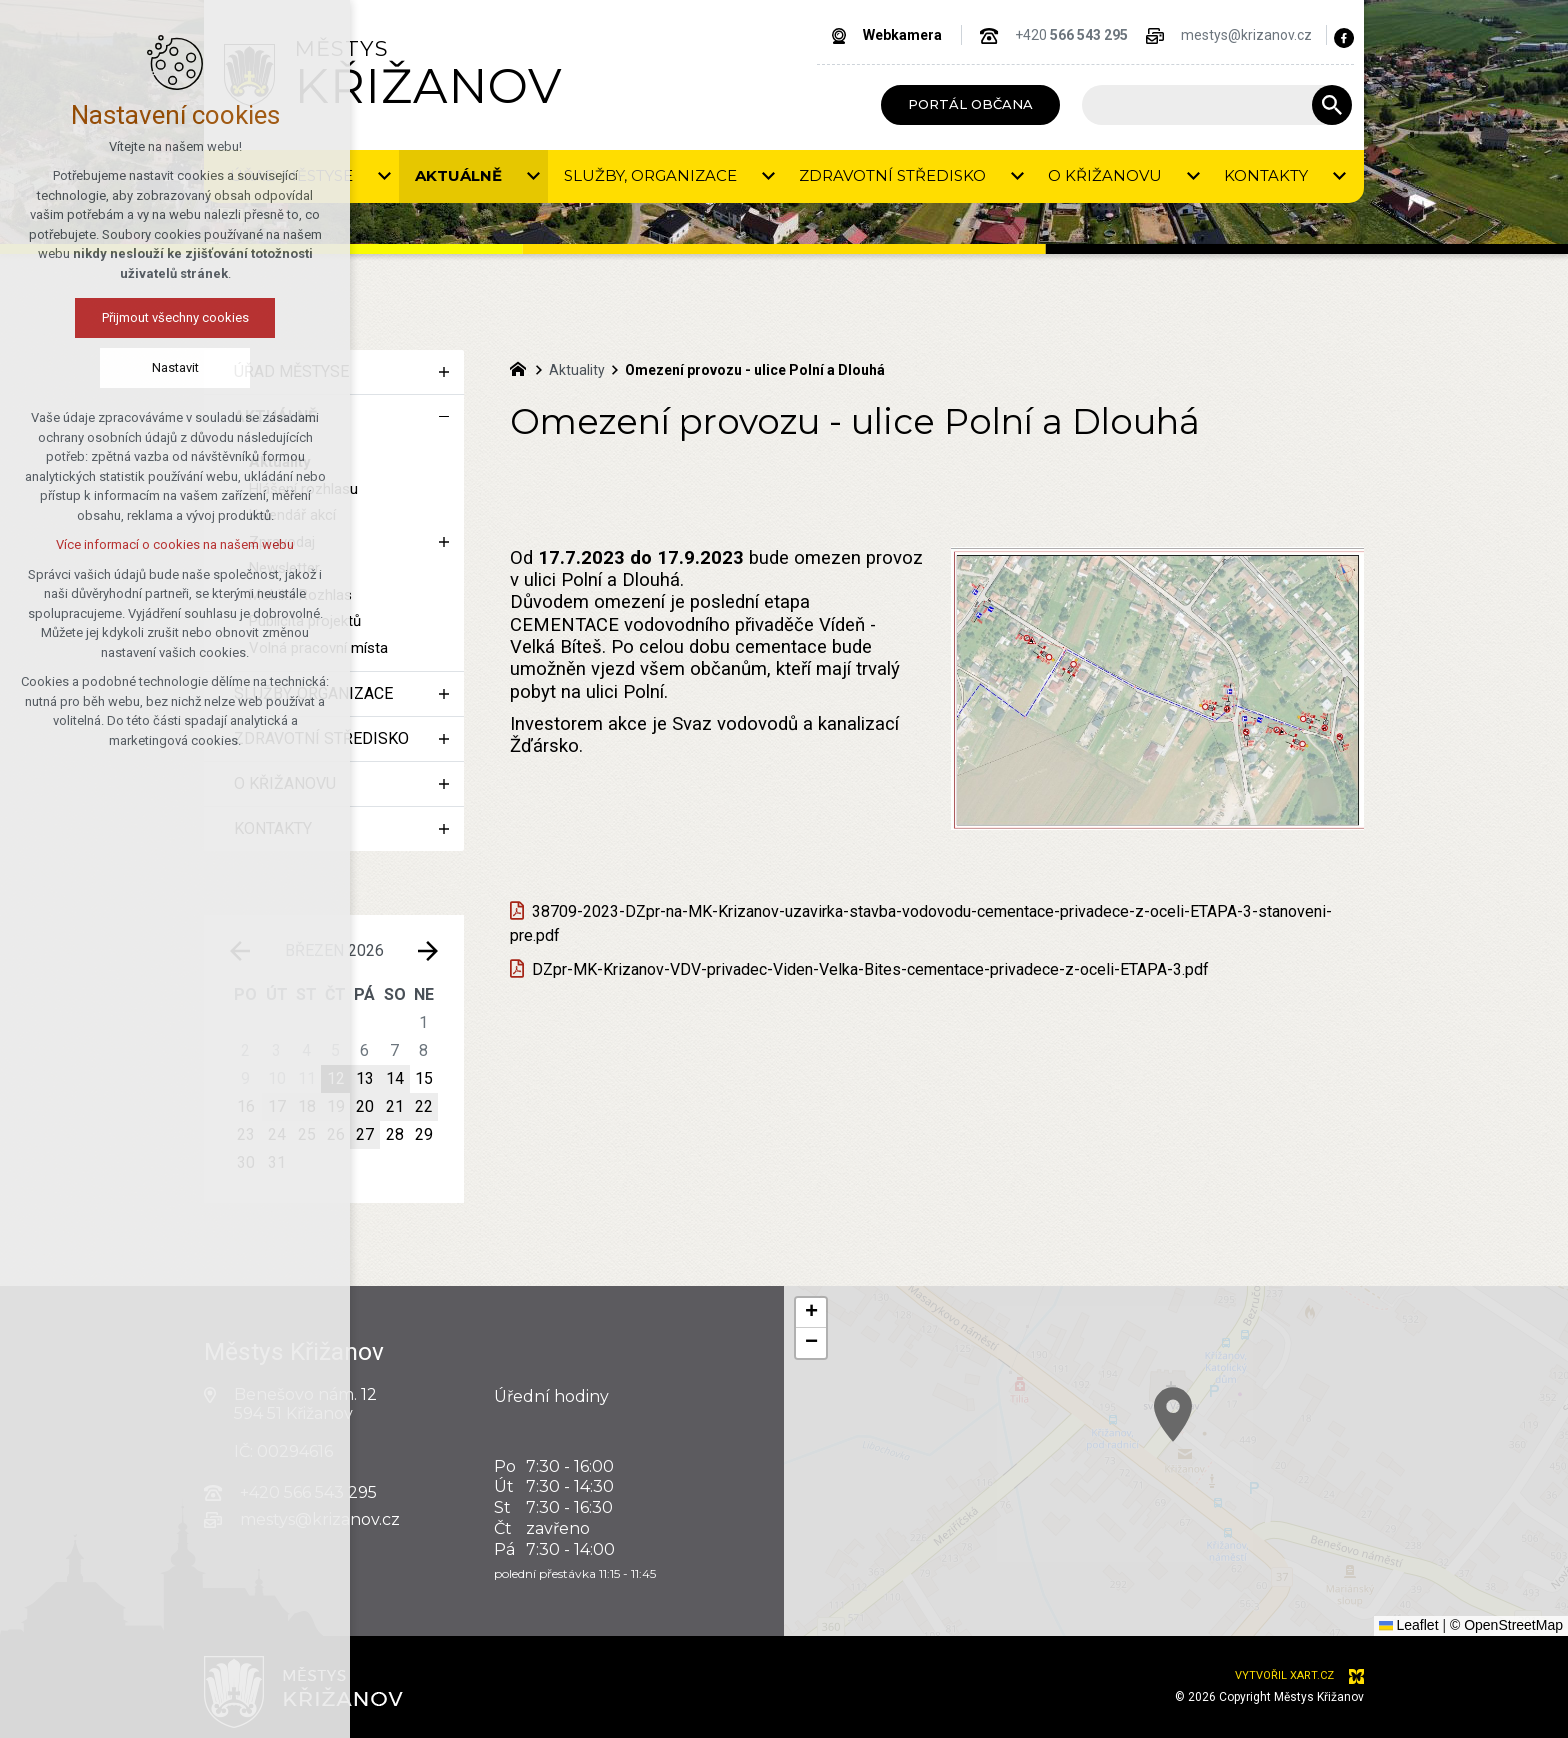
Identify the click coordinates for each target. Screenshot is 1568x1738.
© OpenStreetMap (1506, 1625)
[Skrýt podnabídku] (444, 417)
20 (365, 1106)
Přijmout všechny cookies (111, 317)
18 (307, 1106)
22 (424, 1106)
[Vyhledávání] (1332, 105)
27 (365, 1134)
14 (395, 1078)
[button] (1214, 1439)
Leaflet (1409, 1625)
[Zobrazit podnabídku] (444, 372)
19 (336, 1106)
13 (365, 1078)
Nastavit (111, 367)
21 (395, 1106)
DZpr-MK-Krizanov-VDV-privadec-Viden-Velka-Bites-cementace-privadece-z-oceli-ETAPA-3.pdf (870, 969)
